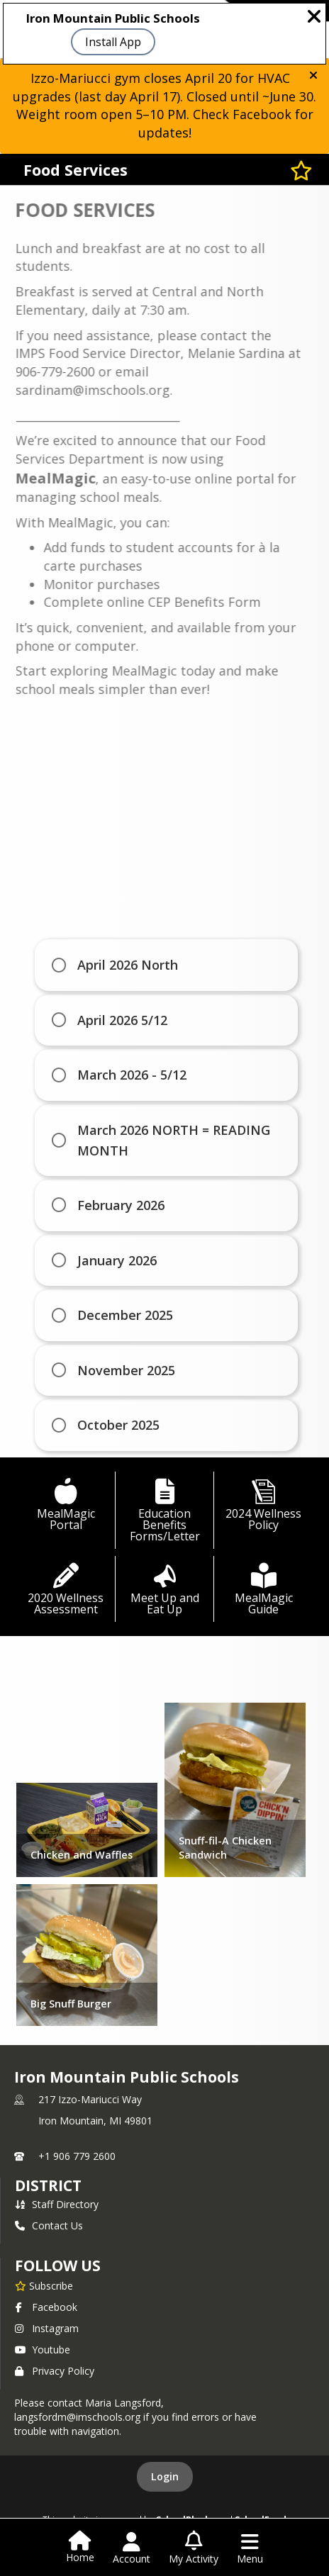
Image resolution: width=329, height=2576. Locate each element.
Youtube (42, 2349)
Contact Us (49, 2225)
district (48, 2185)
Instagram (47, 2328)
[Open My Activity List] (193, 2548)
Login (165, 2476)
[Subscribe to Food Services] (301, 170)
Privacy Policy (54, 2371)
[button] (313, 75)
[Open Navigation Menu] (250, 2548)
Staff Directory (57, 2204)
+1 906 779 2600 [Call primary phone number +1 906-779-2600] (77, 2156)
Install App (113, 42)
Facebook (46, 2307)
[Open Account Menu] (131, 2548)
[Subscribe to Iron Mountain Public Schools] (44, 2285)
